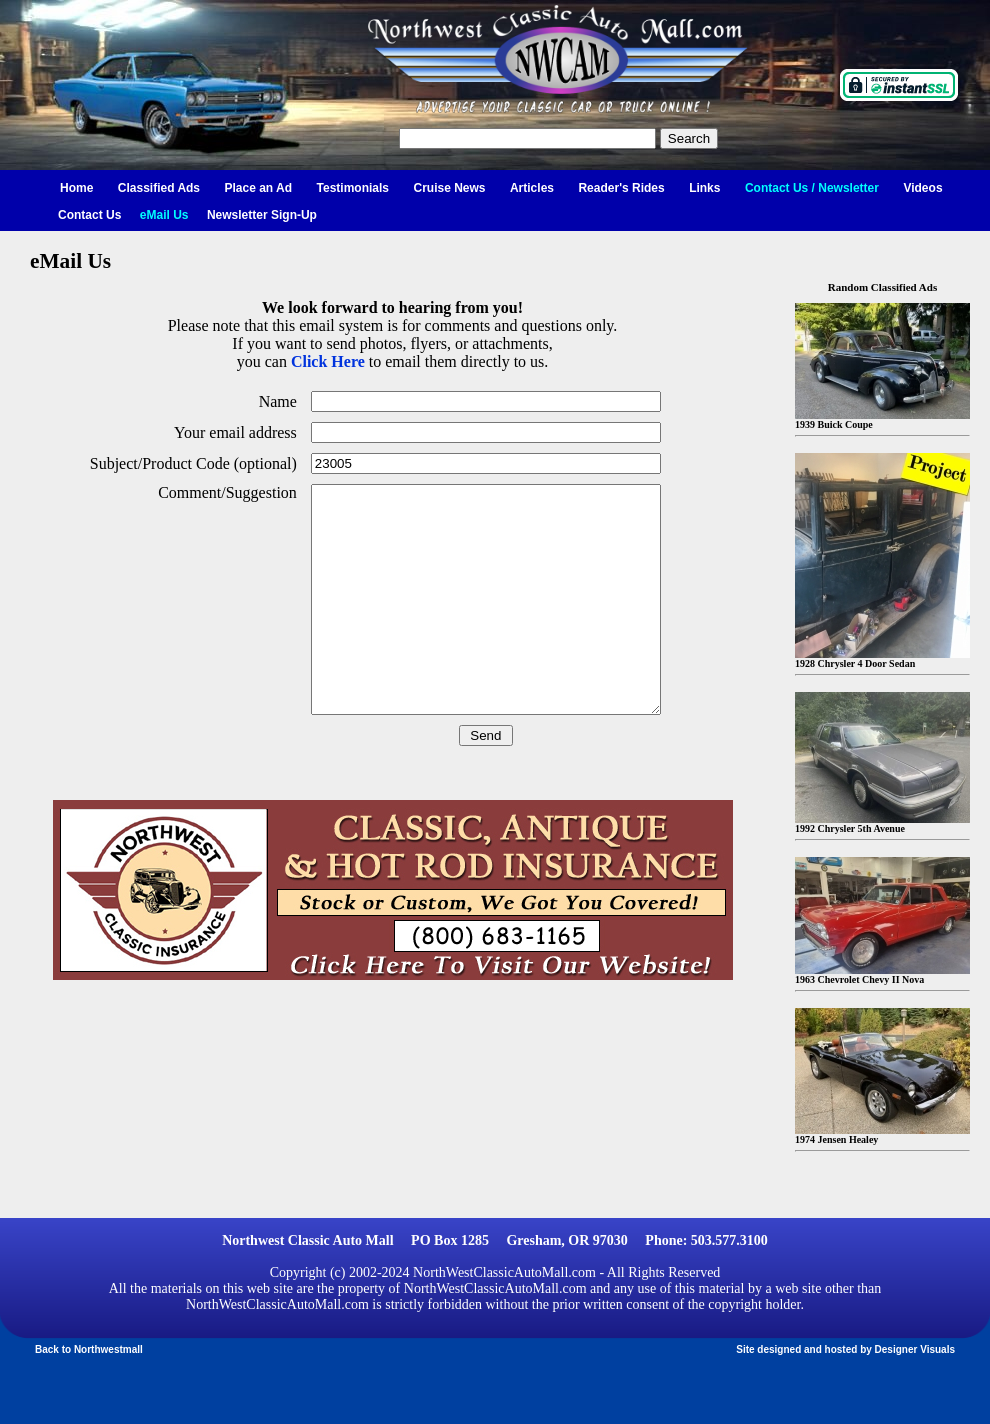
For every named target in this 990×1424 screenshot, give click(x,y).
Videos (922, 188)
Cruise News (449, 188)
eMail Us (164, 215)
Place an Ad (259, 188)
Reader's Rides (621, 188)
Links (704, 188)
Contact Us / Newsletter (812, 188)
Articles (532, 188)
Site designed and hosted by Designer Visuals (845, 1349)
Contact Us (89, 215)
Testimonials (353, 188)
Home (76, 188)
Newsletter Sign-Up (262, 215)
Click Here (328, 361)
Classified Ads (159, 188)
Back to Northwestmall (89, 1349)
